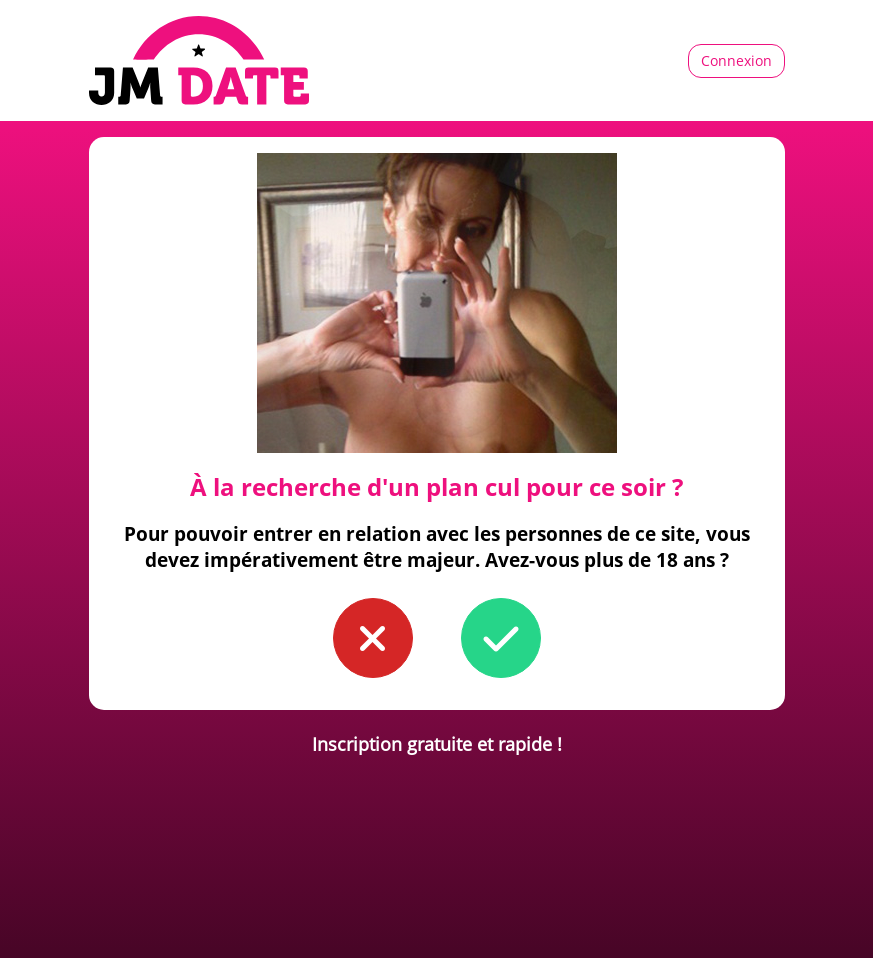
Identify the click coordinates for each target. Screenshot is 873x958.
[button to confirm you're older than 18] (501, 638)
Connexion (736, 60)
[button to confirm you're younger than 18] (373, 638)
